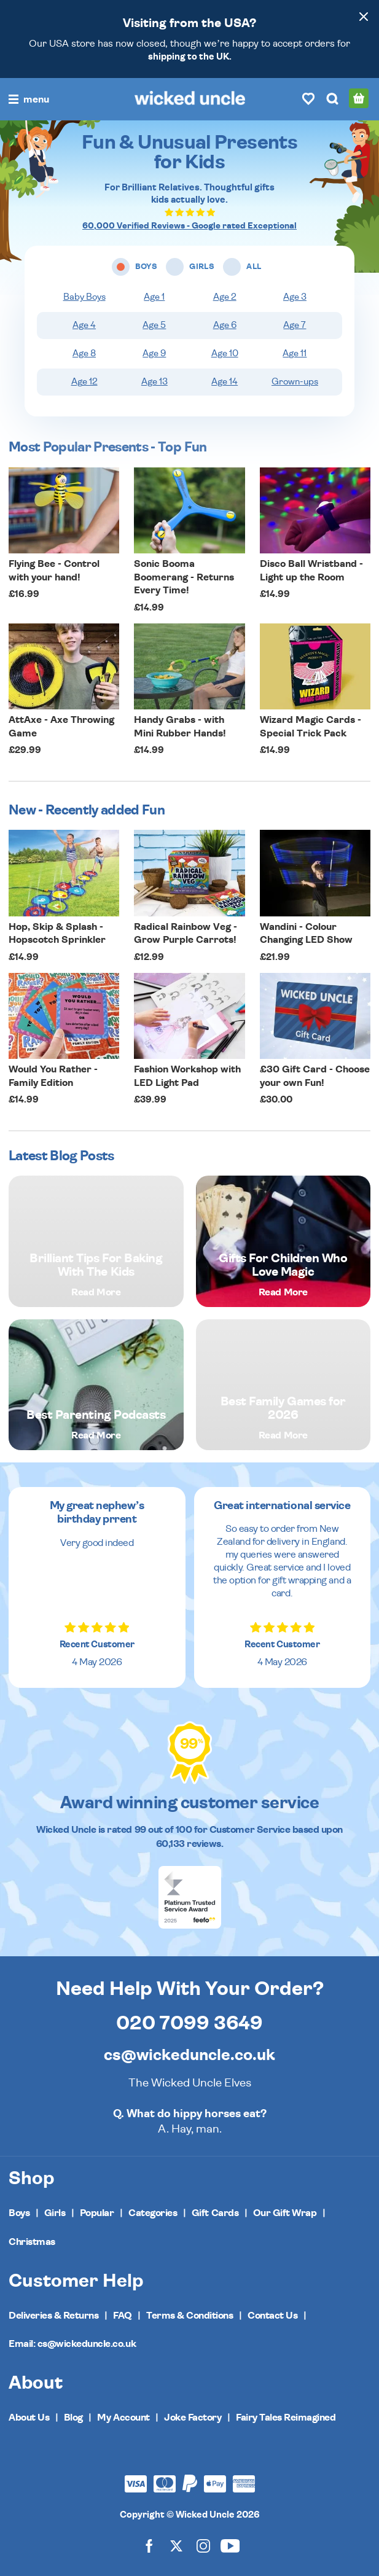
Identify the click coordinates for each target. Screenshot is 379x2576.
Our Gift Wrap (285, 2213)
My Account (123, 2417)
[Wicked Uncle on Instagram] (203, 2545)
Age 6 (224, 325)
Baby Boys (84, 297)
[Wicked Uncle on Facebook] (149, 2545)
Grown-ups (295, 381)
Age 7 (294, 325)
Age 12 (84, 381)
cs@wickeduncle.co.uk (189, 2055)
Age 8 (84, 353)
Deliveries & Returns (53, 2315)
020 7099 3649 (189, 2023)
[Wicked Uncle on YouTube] (230, 2545)
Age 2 (224, 297)
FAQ (122, 2315)
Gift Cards (215, 2213)
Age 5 (154, 325)
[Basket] (359, 98)
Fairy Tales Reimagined (285, 2417)
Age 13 (154, 381)
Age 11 (295, 353)
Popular (97, 2213)
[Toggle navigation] (29, 99)
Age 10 (224, 353)
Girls (55, 2213)
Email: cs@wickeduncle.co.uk (72, 2344)
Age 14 (224, 381)
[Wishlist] (308, 98)
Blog (73, 2417)
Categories (152, 2213)
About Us (29, 2417)
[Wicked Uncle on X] (176, 2545)
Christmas (32, 2242)
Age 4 (84, 325)
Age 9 (154, 353)
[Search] (332, 98)
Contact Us (272, 2315)
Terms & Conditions (189, 2315)
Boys (19, 2213)
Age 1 (154, 297)
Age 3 (295, 297)
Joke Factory (192, 2417)
